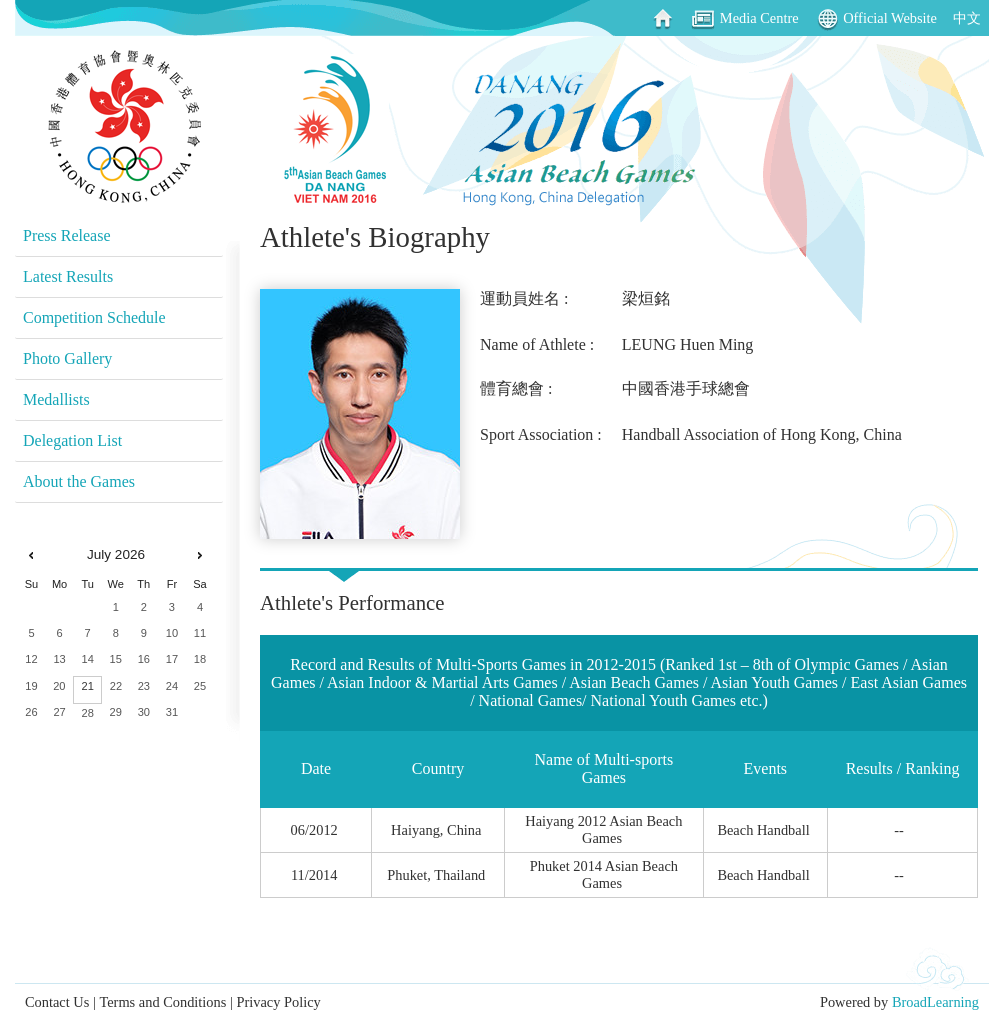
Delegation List (72, 440)
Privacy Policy (278, 1002)
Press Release (67, 235)
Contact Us (57, 1002)
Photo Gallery (67, 358)
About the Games (79, 481)
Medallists (56, 399)
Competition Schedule (94, 317)
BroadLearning (935, 1002)
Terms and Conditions (162, 1002)
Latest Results (68, 276)
